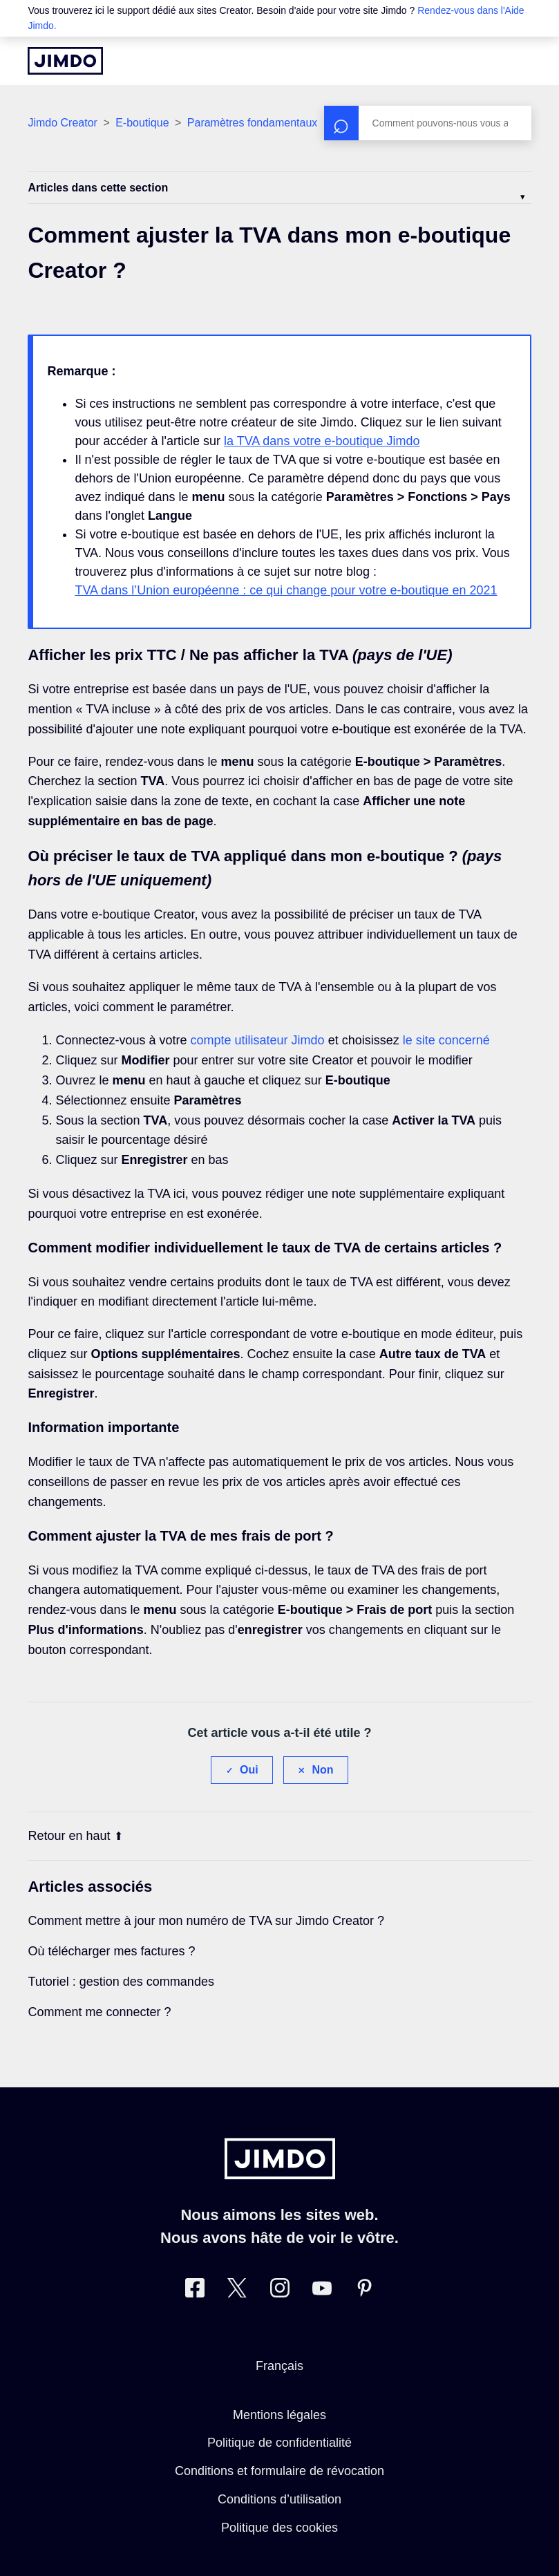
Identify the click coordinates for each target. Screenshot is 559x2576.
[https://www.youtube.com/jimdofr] (322, 2291)
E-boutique (142, 123)
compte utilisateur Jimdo (258, 1040)
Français (279, 2366)
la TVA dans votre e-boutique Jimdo (322, 441)
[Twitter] (237, 2291)
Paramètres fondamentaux (252, 123)
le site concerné (446, 1040)
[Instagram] (280, 2291)
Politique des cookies (279, 2528)
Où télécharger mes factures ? (111, 1951)
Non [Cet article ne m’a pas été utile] (322, 1770)
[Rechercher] (427, 123)
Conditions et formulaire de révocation (279, 2471)
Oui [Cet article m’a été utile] (249, 1770)
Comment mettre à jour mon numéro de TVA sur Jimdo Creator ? (206, 1921)
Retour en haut (75, 1836)
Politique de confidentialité (279, 2443)
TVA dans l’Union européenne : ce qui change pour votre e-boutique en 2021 (286, 590)
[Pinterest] (364, 2291)
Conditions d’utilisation (279, 2499)
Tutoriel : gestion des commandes (121, 1982)
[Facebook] (195, 2291)
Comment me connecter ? (99, 2012)
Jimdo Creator (62, 123)
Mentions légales (279, 2415)
